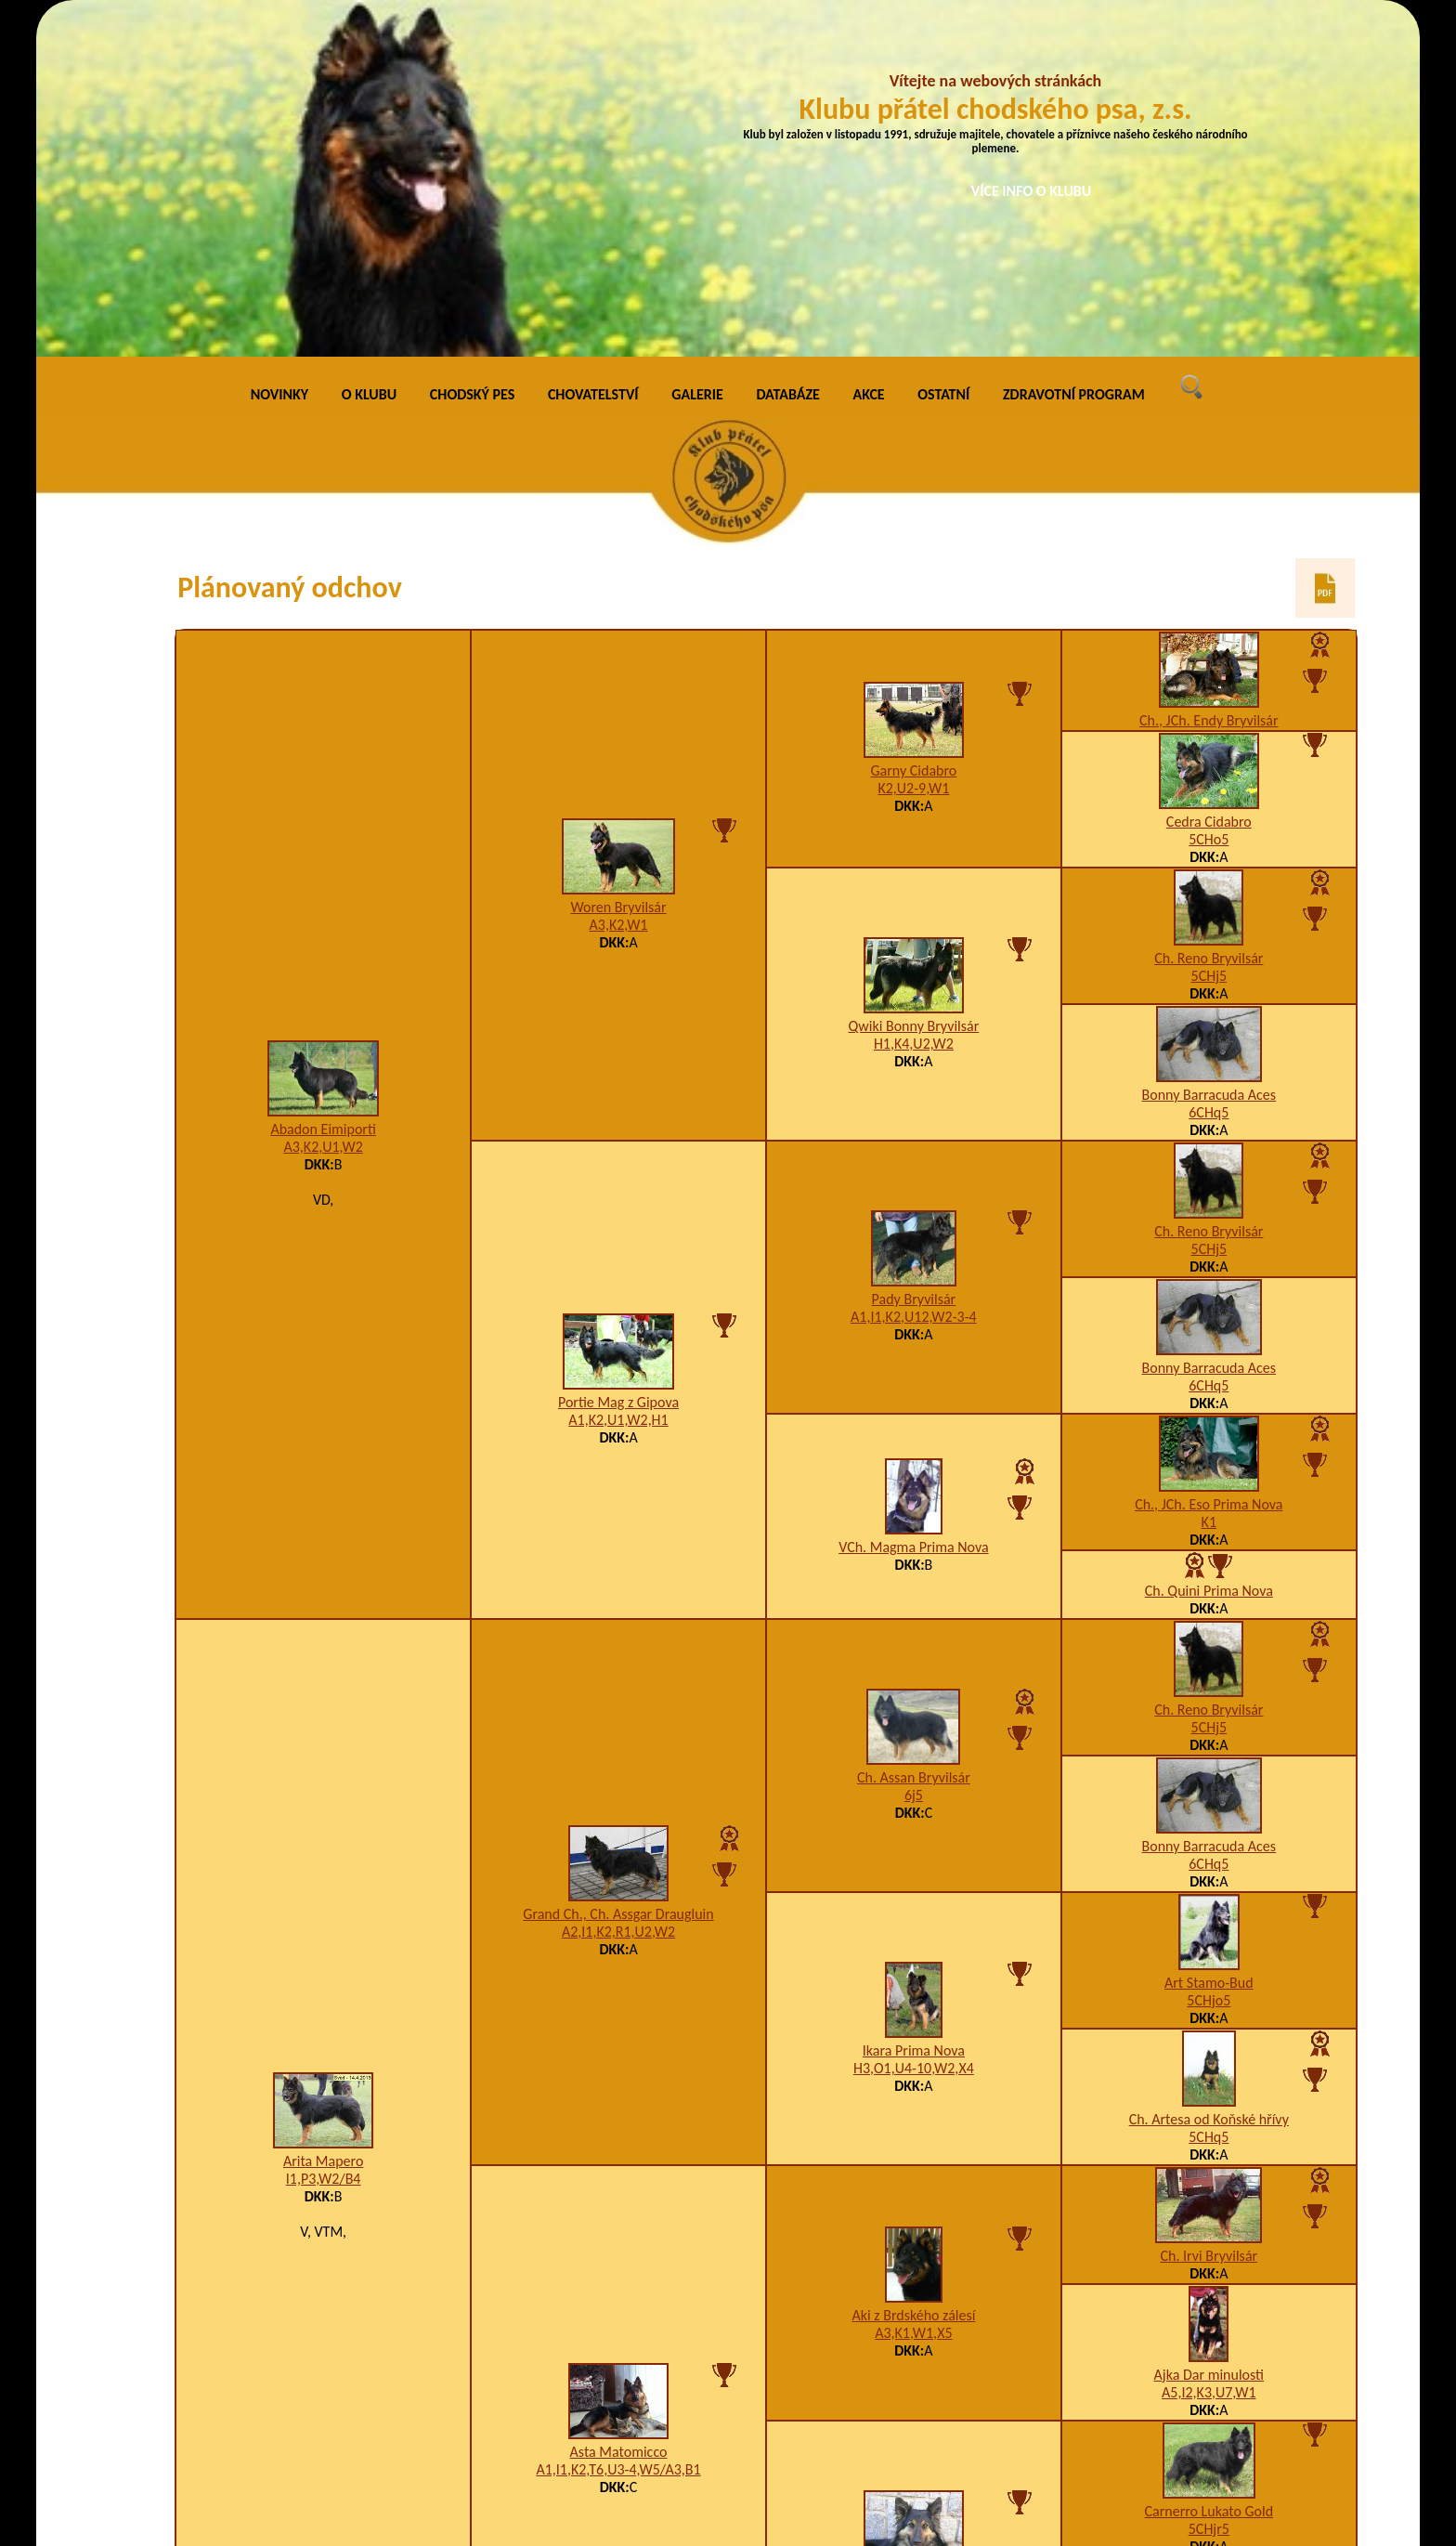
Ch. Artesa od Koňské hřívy (1209, 1779)
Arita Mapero (323, 1821)
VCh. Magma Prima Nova (913, 1208)
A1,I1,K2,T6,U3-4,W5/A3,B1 (618, 2129)
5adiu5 (1209, 2325)
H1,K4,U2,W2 (914, 704)
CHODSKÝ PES (472, 55)
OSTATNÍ (943, 55)
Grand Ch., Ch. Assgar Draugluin (618, 1575)
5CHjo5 (1208, 1660)
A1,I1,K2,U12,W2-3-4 (914, 977)
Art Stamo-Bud (1209, 1643)
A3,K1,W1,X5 (913, 1993)
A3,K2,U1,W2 (322, 807)
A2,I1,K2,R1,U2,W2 (618, 1592)
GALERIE (697, 55)
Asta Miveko (1208, 2308)
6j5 (913, 1456)
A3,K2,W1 (619, 585)
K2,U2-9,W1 (913, 449)
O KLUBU (369, 55)
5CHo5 (1208, 499)
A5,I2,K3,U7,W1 (1208, 2052)
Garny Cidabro (914, 431)
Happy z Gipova (913, 2240)
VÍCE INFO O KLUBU (1031, 191)
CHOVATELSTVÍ (593, 55)
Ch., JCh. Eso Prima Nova (1208, 1164)
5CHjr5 (1209, 2189)
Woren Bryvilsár (618, 568)
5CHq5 (1208, 1797)
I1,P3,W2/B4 (323, 1838)
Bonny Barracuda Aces (1209, 755)
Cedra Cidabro (1209, 481)
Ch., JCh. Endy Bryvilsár (1209, 380)
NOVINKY (279, 55)
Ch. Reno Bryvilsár (1208, 618)
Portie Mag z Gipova (618, 1062)
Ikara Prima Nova (914, 1711)
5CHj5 (1209, 636)
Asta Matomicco (619, 2112)
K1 (1209, 1182)
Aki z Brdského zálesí (913, 1975)
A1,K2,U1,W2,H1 (618, 1080)
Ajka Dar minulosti (1209, 2034)
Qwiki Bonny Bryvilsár (914, 687)
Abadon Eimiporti (322, 789)
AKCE (869, 55)
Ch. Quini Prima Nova (1209, 1251)
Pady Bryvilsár (914, 960)
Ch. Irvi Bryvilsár (1208, 1916)
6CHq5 (1208, 772)
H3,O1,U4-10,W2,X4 (913, 1729)
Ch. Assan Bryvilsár (913, 1438)
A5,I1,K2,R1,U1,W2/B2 (913, 2257)
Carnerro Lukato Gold (1209, 2171)
